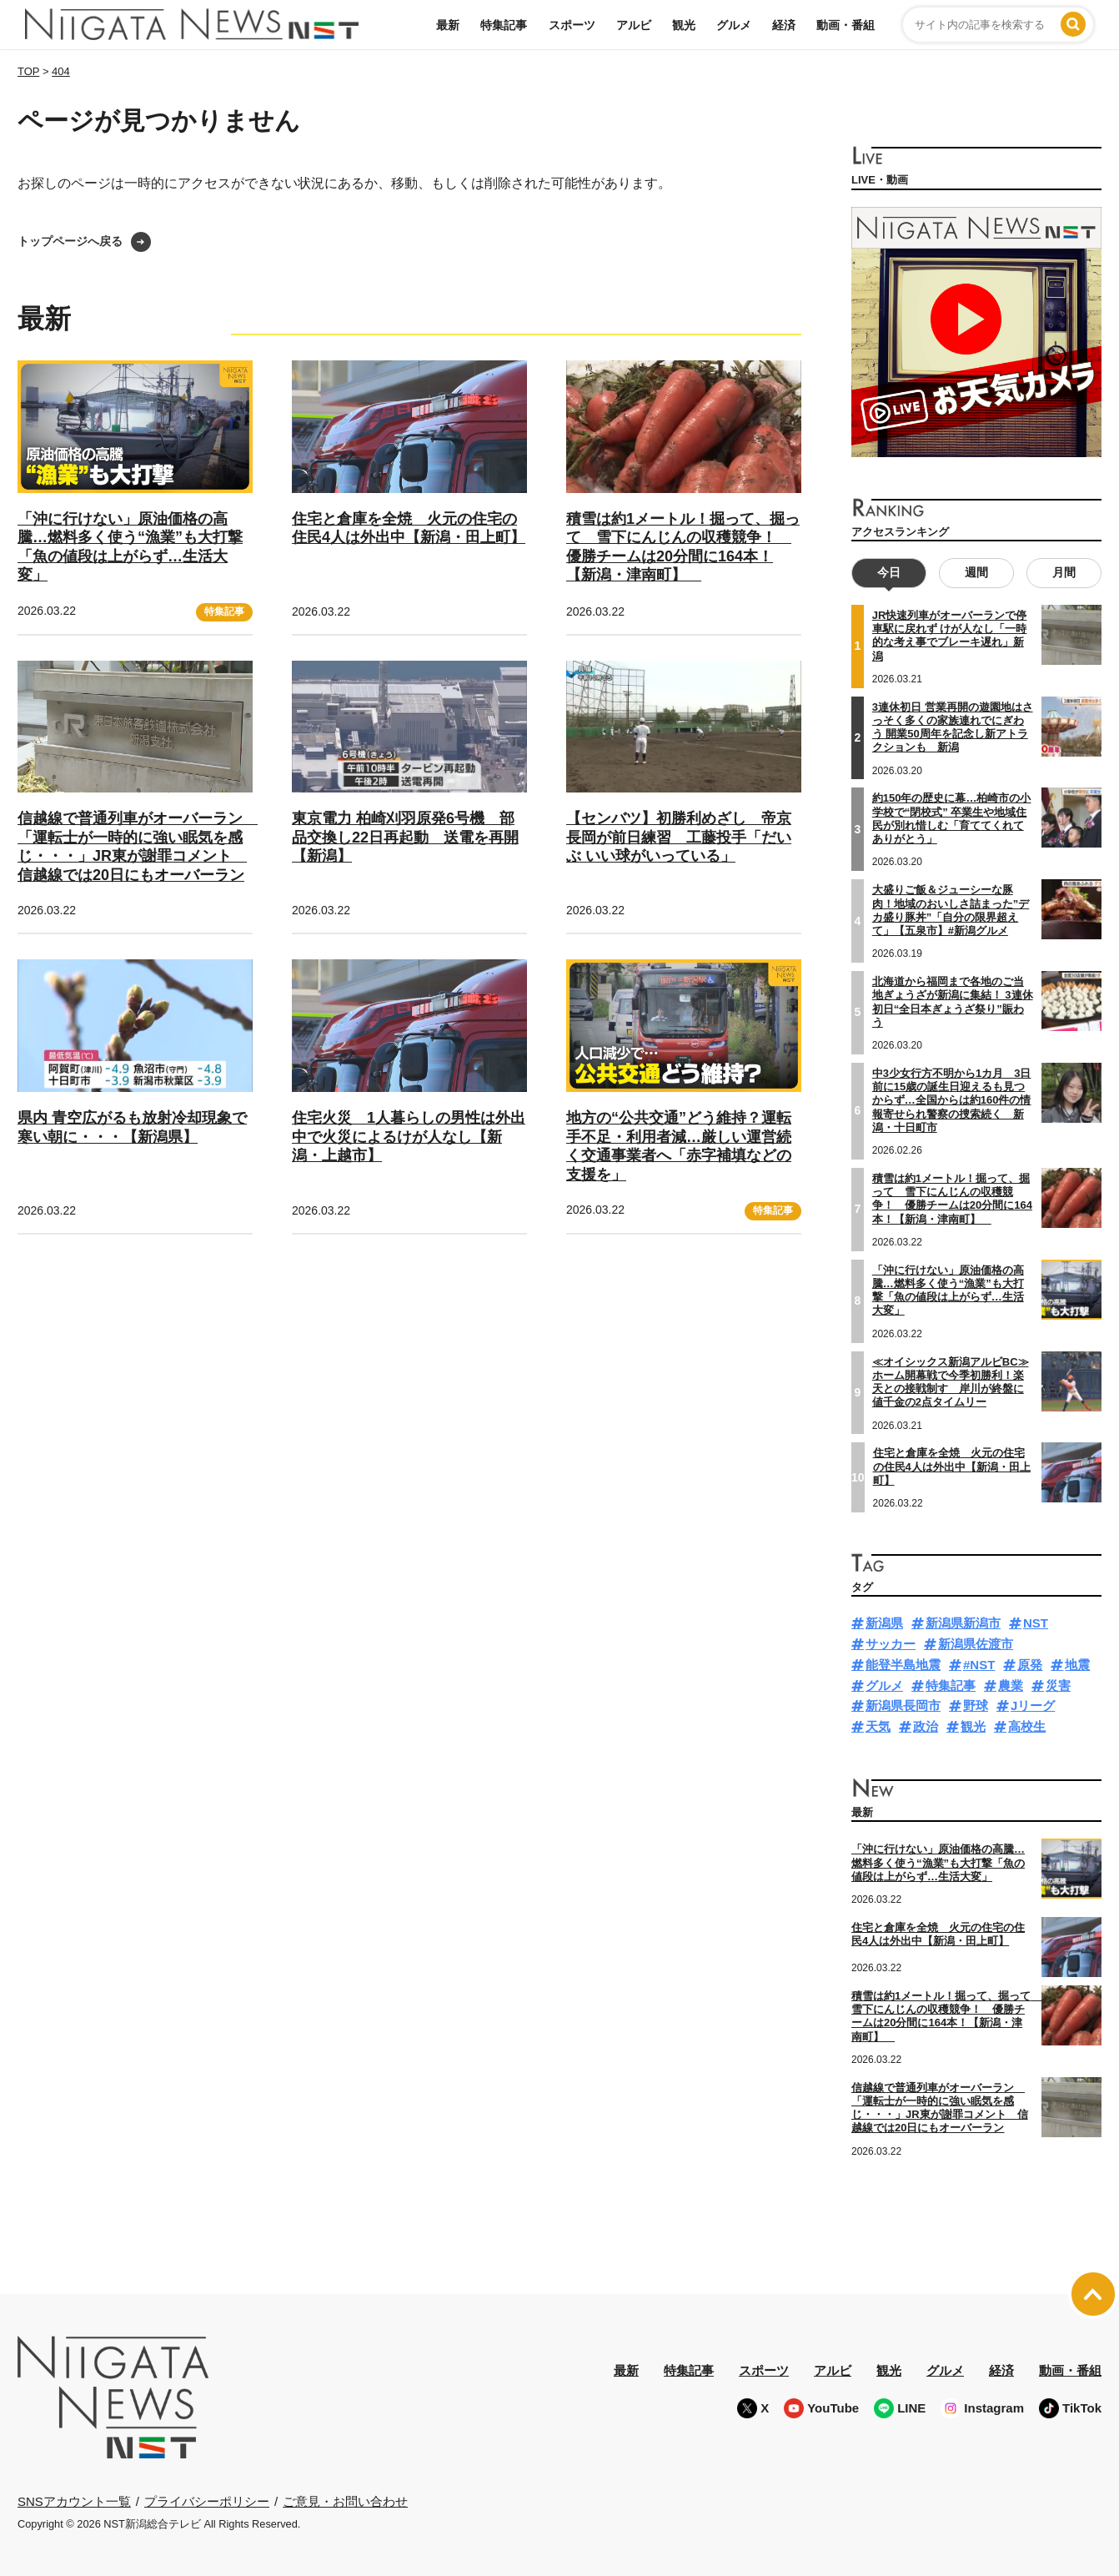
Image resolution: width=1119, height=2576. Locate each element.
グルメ (733, 25)
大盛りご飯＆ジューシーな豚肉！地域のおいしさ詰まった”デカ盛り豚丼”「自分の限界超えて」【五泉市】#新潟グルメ (951, 910)
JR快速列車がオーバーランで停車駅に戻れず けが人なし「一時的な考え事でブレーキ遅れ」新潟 (949, 635)
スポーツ (572, 25)
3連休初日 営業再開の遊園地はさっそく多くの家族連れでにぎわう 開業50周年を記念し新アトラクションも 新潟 (952, 726)
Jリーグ (1033, 1705)
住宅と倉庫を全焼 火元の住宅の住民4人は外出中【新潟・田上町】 (408, 528)
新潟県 (884, 1623)
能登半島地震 (903, 1665)
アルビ (633, 25)
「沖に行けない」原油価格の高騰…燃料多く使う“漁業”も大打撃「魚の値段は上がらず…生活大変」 (948, 1289)
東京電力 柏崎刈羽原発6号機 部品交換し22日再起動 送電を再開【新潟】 (405, 837)
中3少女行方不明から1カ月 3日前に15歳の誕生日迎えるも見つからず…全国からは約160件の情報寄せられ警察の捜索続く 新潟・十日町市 (951, 1100)
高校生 (1027, 1726)
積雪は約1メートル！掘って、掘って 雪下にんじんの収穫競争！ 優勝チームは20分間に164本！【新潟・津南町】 (952, 1198)
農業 (1010, 1685)
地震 (1077, 1665)
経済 (783, 25)
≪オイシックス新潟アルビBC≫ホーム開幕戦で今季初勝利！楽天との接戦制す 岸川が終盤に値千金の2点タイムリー (950, 1381)
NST (1035, 1623)
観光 (683, 25)
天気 (878, 1726)
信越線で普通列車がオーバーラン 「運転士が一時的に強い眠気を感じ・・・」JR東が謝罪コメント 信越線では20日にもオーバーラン (138, 846)
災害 (1058, 1685)
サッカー (891, 1644)
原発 (1029, 1665)
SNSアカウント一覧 (74, 2500)
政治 (925, 1726)
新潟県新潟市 (963, 1623)
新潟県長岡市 (903, 1705)
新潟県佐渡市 (975, 1644)
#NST (979, 1665)
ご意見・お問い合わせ (345, 2500)
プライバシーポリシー (206, 2500)
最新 (447, 25)
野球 (975, 1705)
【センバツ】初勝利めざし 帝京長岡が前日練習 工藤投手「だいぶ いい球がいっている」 (678, 837)
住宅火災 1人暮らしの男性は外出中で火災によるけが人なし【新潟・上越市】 (408, 1136)
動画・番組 (845, 25)
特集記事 (503, 25)
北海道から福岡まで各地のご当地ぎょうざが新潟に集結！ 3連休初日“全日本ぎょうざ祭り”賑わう (952, 1002)
